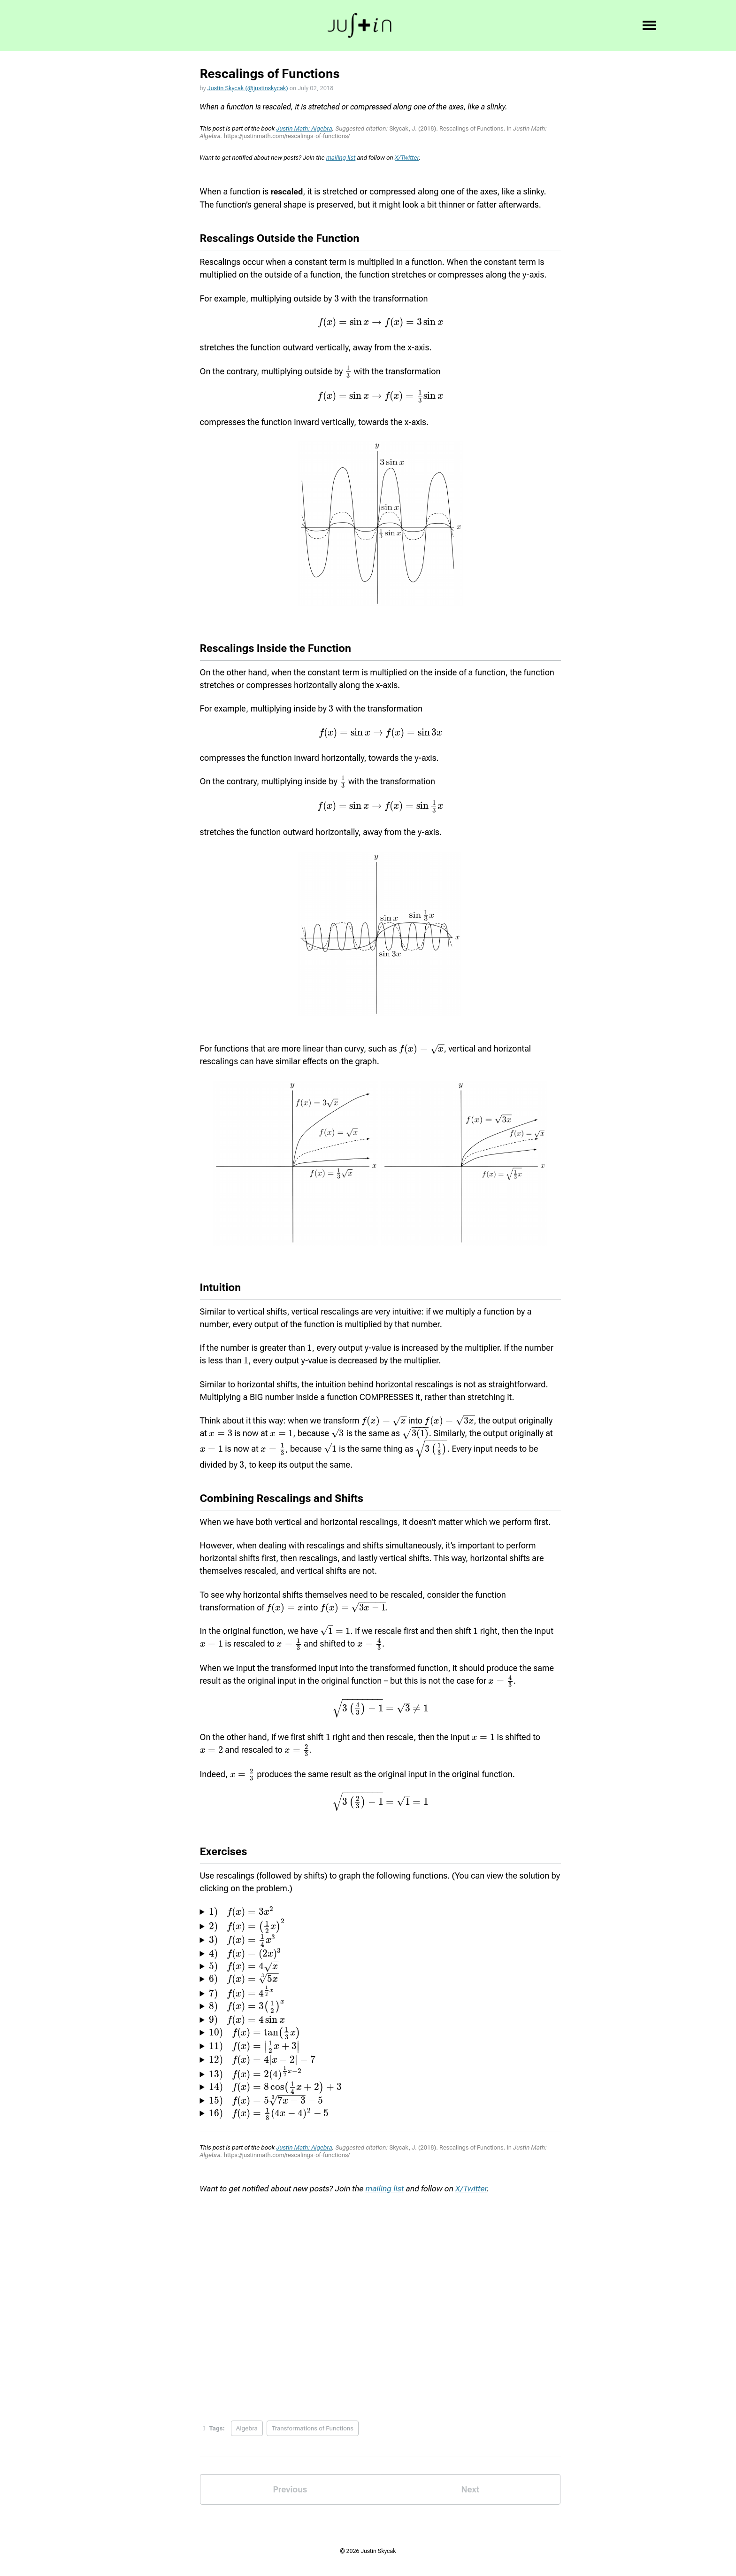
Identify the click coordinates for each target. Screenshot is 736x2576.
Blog (395, 26)
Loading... (380, 2304)
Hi (236, 26)
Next (470, 2493)
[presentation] (336, 300)
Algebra (248, 2432)
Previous (290, 2493)
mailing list (340, 158)
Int (325, 26)
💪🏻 (518, 26)
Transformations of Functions (313, 2432)
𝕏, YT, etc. (475, 26)
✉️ (599, 26)
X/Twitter (407, 158)
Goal (266, 26)
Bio (297, 26)
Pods (430, 26)
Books (358, 26)
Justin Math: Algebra (304, 130)
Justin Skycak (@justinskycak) (250, 89)
